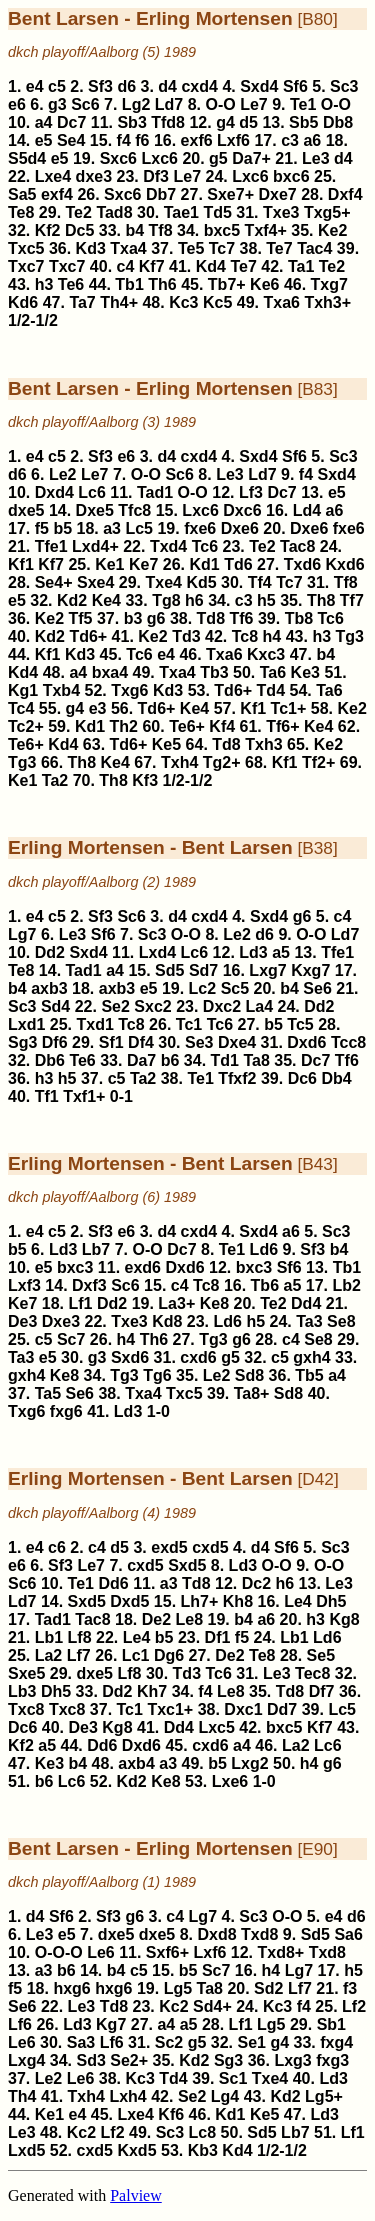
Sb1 (331, 2024)
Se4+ (54, 582)
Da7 (141, 1060)
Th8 (321, 600)
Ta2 (55, 780)
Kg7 (111, 2024)
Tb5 (309, 1375)
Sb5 (303, 122)
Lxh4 (127, 2096)
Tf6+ (282, 726)
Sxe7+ (230, 194)
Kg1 (23, 690)
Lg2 (136, 104)
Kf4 (222, 726)
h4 (272, 636)
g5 (218, 158)
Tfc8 (134, 510)
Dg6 (169, 1655)
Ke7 (143, 564)
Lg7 (22, 934)
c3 (290, 140)
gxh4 (311, 1357)
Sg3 (22, 1042)
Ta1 (301, 266)
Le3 (316, 158)
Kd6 (23, 302)
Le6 (101, 1952)
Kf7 (152, 266)
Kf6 (171, 2114)
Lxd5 (26, 2150)
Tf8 (161, 230)
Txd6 (302, 564)
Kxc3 (266, 654)
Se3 (199, 1042)
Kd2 (72, 600)
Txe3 (281, 212)
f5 (42, 528)
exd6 (143, 1267)
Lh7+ (200, 1601)
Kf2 (48, 230)
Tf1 (47, 1096)
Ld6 (264, 1249)
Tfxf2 (237, 1078)
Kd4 (211, 266)
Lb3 (22, 1691)
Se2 (115, 1006)
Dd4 (306, 1303)
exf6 (197, 140)
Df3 (156, 176)
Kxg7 (310, 970)
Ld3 (253, 952)
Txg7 (329, 284)
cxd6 (198, 1357)
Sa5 (22, 194)
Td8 (211, 618)
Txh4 (179, 762)
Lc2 (203, 988)
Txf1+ (84, 1096)
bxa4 (110, 672)
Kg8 (344, 1619)
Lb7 (96, 1249)
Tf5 (81, 618)
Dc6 (302, 1078)
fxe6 (200, 528)
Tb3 (214, 672)
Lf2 (354, 2006)
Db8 (338, 122)
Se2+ (129, 2060)
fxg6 (66, 1411)
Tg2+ (222, 762)
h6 (194, 600)
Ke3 (305, 672)
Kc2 (173, 2006)
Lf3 (251, 492)
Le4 (298, 1601)
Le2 (63, 474)
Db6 (50, 1060)
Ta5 (48, 1393)
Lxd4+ (95, 546)
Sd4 (55, 1006)
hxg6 (71, 1988)
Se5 (321, 1655)
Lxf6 (233, 140)
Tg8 (166, 600)
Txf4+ (266, 230)
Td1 (225, 1060)
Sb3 (131, 122)
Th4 (22, 2096)
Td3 (186, 636)
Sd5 (169, 970)
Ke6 (264, 284)
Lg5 (178, 1988)
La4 (260, 1006)
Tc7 (222, 248)
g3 (57, 104)
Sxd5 (187, 1565)
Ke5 (166, 744)
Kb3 (203, 2150)
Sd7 (203, 970)
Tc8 (245, 636)
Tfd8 (168, 122)
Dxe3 (61, 1321)
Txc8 (26, 1709)
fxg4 (336, 2042)
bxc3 (75, 1267)
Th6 (162, 284)
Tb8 (299, 618)
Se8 (341, 1321)
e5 (44, 140)
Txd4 (168, 546)
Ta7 (82, 302)
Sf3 (100, 86)
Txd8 (259, 1934)
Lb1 (49, 1637)
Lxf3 (24, 1285)
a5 (281, 952)
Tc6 (205, 546)
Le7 (254, 104)
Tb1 (129, 284)
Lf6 (20, 2024)
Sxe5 (26, 1673)
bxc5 (222, 230)
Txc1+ (170, 1709)
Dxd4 (54, 492)
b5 (62, 528)
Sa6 (348, 1934)
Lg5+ (324, 2096)
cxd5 (210, 1547)
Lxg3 (292, 2060)
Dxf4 (345, 194)
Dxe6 (240, 528)
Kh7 (152, 1691)
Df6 (55, 1042)
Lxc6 (159, 158)
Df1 (218, 1637)
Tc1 (189, 1024)
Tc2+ (26, 726)
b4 (134, 230)
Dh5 (331, 1601)
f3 (350, 1988)
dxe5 (26, 510)
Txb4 (61, 690)
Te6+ (187, 726)
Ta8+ (252, 1393)
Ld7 (169, 104)
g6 (156, 618)
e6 (17, 104)
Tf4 (260, 582)
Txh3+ (327, 302)
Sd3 (90, 2060)
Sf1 (111, 1042)
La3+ (176, 1303)
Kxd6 (345, 564)
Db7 (161, 194)
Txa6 (281, 302)
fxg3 (332, 2060)
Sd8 (249, 1375)
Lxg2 (249, 1763)
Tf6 (241, 618)
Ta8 (256, 1060)
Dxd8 (216, 1934)
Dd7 (282, 1709)
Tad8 (114, 212)
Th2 (124, 726)
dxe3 (94, 176)
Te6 (71, 284)
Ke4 (106, 600)
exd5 (169, 1547)
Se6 (317, 988)
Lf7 (79, 1655)
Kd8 (167, 1321)
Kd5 (201, 582)
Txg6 (129, 690)
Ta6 (273, 672)
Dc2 (256, 1583)
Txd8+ (281, 1952)
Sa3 (81, 2042)
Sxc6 (118, 158)
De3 (22, 1321)
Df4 (141, 1042)
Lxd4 (157, 952)
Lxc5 (216, 1727)
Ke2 (332, 230)
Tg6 (157, 1375)
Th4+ (119, 302)
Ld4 (307, 510)
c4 (126, 266)
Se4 (71, 140)
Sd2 (268, 1988)
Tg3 (350, 636)
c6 (57, 1547)
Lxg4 (26, 2060)
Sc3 (344, 86)
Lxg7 (267, 970)
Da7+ (251, 158)
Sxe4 (95, 582)
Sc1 (233, 2078)
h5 (266, 600)
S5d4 (27, 158)
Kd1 (204, 564)
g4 (225, 122)
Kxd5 (136, 2150)
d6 (126, 86)
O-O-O (59, 1952)
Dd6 (113, 1583)
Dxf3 (89, 1285)
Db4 (336, 1078)
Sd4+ (212, 2006)
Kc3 (183, 302)
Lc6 (92, 492)
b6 (170, 1060)
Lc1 (136, 1655)
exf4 (57, 194)
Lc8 (203, 2132)
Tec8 (312, 1673)
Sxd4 (259, 86)
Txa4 (128, 248)
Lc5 (139, 528)
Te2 (79, 212)
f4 (124, 140)
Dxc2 (222, 1006)
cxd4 (199, 86)
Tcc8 (348, 1042)
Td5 (217, 212)
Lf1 (81, 1303)
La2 (49, 1655)
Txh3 (263, 744)
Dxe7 (277, 194)
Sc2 (169, 2042)
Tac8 (297, 546)
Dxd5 (129, 1601)
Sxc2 (152, 1006)
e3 (98, 708)
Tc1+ (289, 708)
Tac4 (314, 248)
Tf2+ (318, 762)
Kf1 (21, 564)
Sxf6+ (167, 1952)
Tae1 (181, 212)
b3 (133, 618)
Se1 (252, 2042)
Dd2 (50, 952)
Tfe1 (51, 546)
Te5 (191, 248)
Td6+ (88, 636)
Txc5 (26, 248)
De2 (156, 1619)
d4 (167, 86)
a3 (112, 528)
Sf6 (295, 86)
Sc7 (71, 1339)
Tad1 (155, 492)
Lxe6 (230, 1781)
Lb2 (346, 1285)
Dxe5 (95, 510)
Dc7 (71, 122)
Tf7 (352, 600)
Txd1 (94, 1024)
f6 (142, 140)
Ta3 (309, 1321)
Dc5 (79, 230)
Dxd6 (306, 1042)
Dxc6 (242, 510)
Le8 (190, 1619)
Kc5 (217, 302)
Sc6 (85, 104)
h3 (44, 284)
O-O (220, 104)
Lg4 (225, 2096)
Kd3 (91, 248)
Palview (136, 2195)
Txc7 (26, 266)
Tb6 (265, 1285)
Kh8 (238, 1601)
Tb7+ (227, 284)
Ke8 (214, 1303)
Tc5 (300, 1024)
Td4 (271, 690)
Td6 (238, 564)
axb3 (49, 988)
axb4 (136, 1763)
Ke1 (109, 564)
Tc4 (21, 708)
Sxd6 (130, 1357)
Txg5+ (327, 212)
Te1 (303, 104)
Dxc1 (243, 1709)
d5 (248, 122)
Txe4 (163, 582)
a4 (44, 122)
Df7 (322, 1691)
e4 (35, 86)
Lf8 (80, 1637)
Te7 (279, 248)
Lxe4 (53, 176)
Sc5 (235, 988)
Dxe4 (237, 1042)
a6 (312, 140)
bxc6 (291, 176)
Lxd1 (26, 1024)
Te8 (21, 212)
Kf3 (145, 780)
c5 (57, 86)
